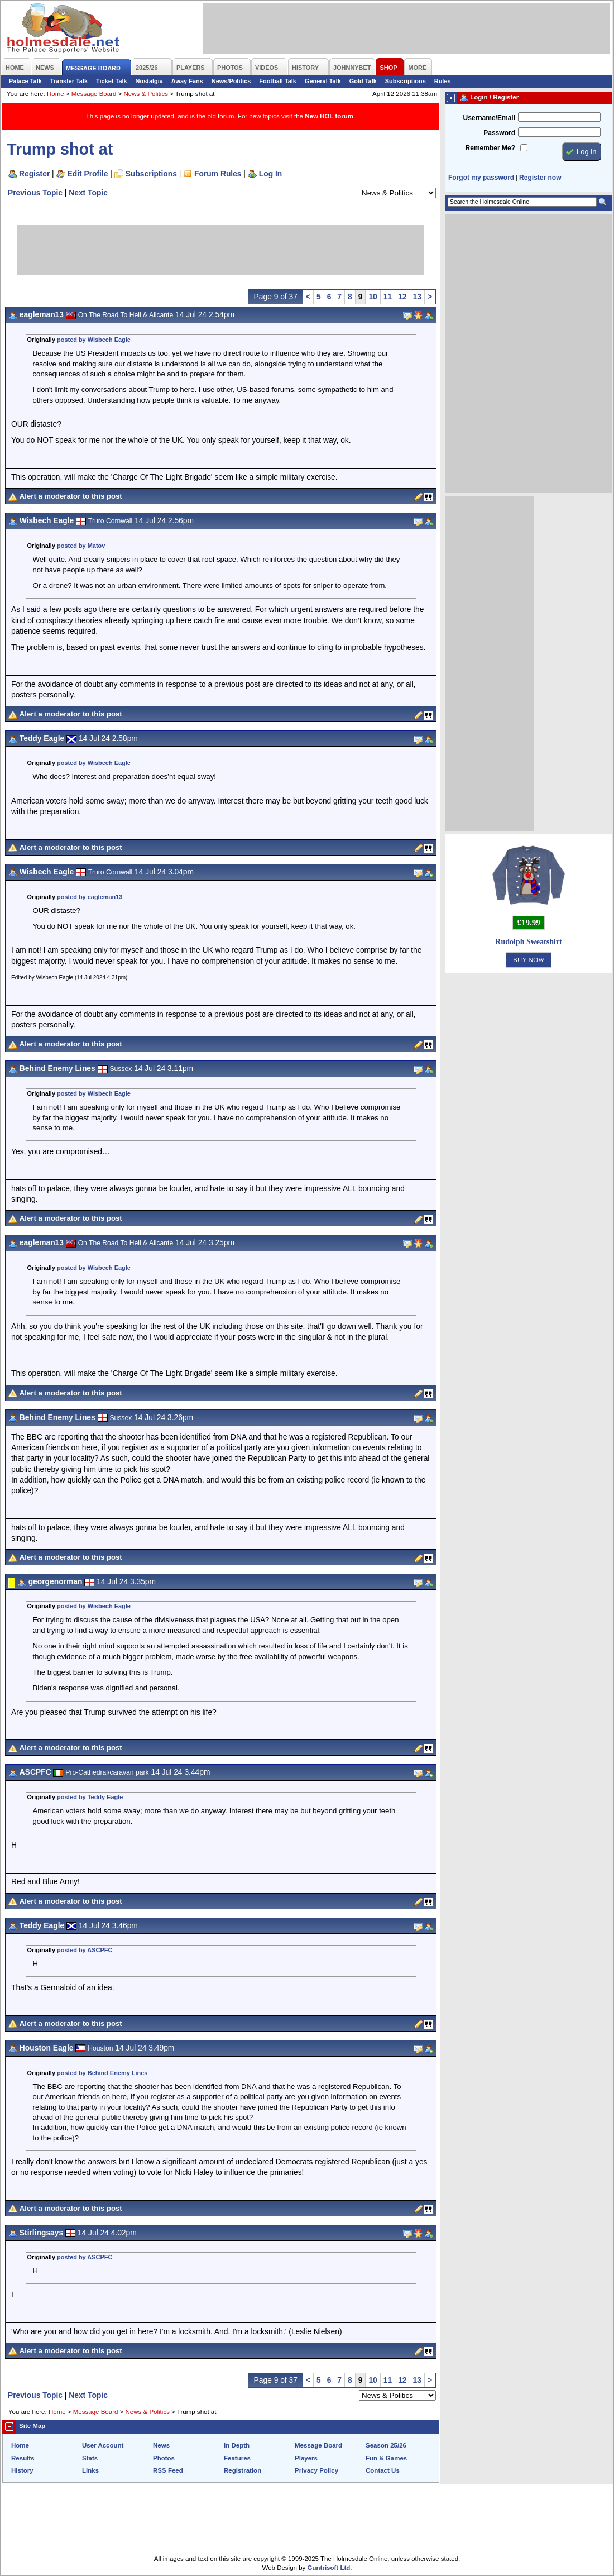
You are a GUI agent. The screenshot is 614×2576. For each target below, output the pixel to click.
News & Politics (146, 93)
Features (237, 2458)
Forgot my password (481, 177)
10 (372, 296)
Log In (270, 173)
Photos (164, 2458)
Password (499, 133)
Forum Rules (217, 173)
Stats (90, 2458)
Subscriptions (405, 81)
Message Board (94, 93)
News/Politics (231, 81)
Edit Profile (88, 173)
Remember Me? (490, 148)
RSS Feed (168, 2470)
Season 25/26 (386, 2445)
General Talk (323, 81)
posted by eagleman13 (89, 896)
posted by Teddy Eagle (90, 1797)
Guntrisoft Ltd (329, 2567)
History (22, 2470)
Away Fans (187, 81)
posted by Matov (81, 545)
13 (417, 296)
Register (34, 173)
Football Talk (277, 81)
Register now (540, 177)
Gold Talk (363, 81)
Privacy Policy (316, 2470)
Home (55, 93)
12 (402, 296)
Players (306, 2458)
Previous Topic (35, 192)
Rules (442, 81)
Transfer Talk (69, 81)
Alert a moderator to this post (71, 496)
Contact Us (383, 2470)
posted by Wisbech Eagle (94, 339)
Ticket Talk (111, 81)
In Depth (237, 2445)
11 (387, 296)
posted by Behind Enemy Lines (102, 2073)
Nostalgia (149, 81)
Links (90, 2470)
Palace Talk (25, 81)
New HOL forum (329, 116)
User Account (102, 2445)
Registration (242, 2470)
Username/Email (489, 118)
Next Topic (88, 192)
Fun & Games (386, 2458)
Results (23, 2458)
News (161, 2445)
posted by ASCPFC (84, 1950)
